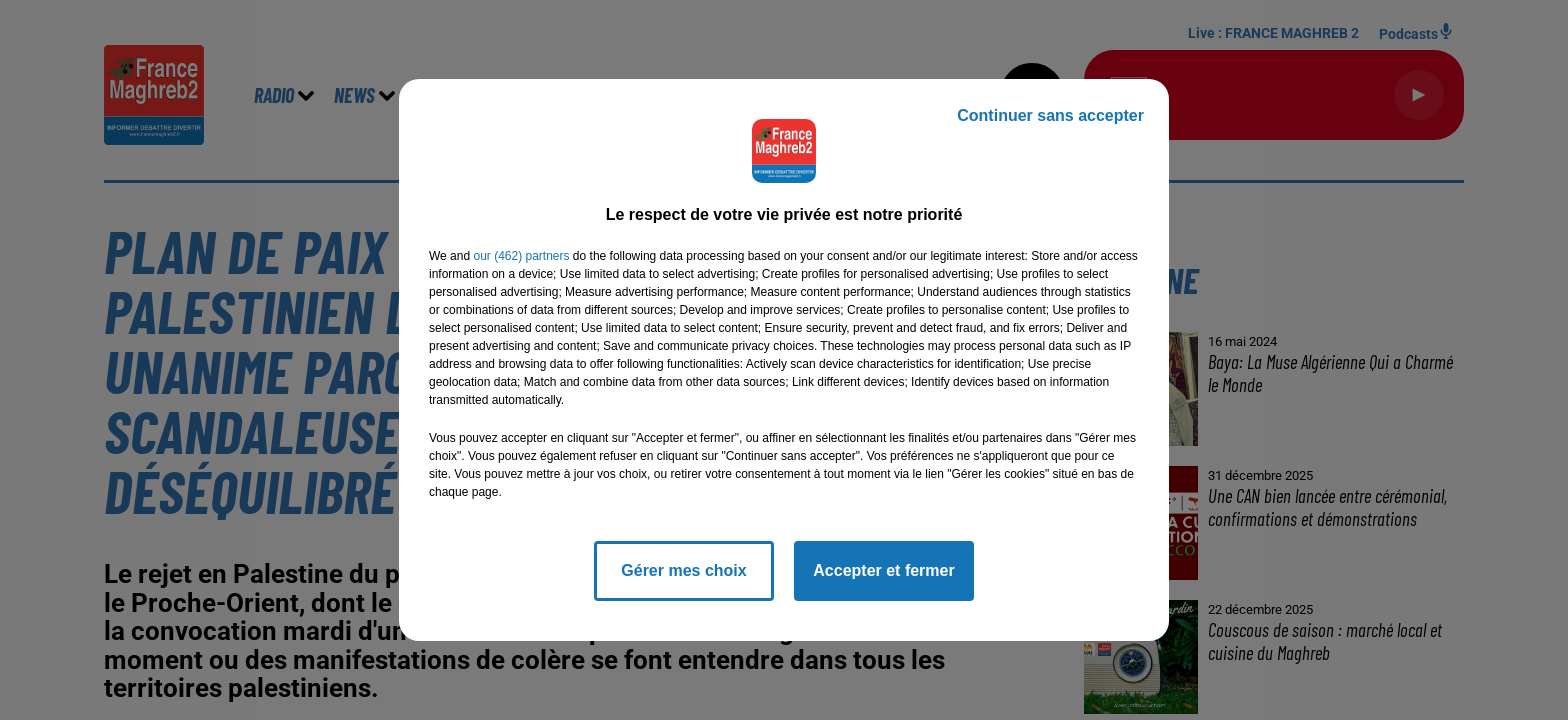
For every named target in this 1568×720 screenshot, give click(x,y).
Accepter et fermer (883, 570)
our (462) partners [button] (521, 256)
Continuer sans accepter (1050, 115)
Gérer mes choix (683, 570)
